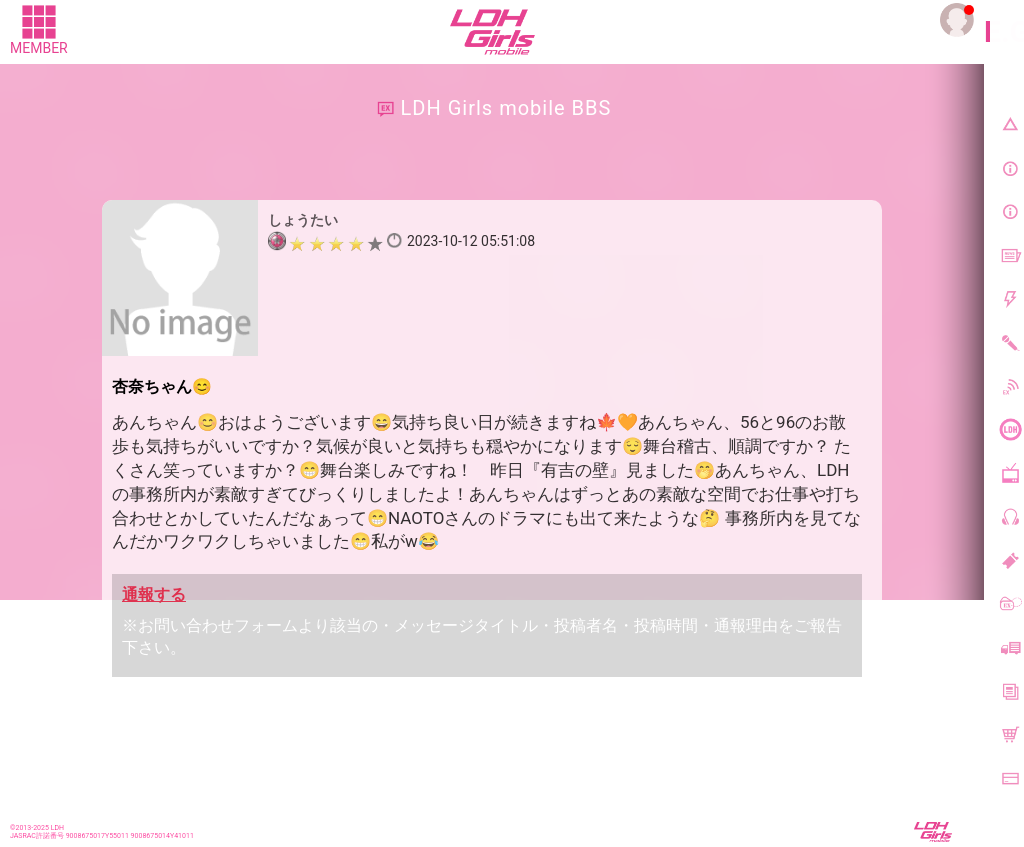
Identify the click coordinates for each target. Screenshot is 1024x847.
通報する (154, 594)
